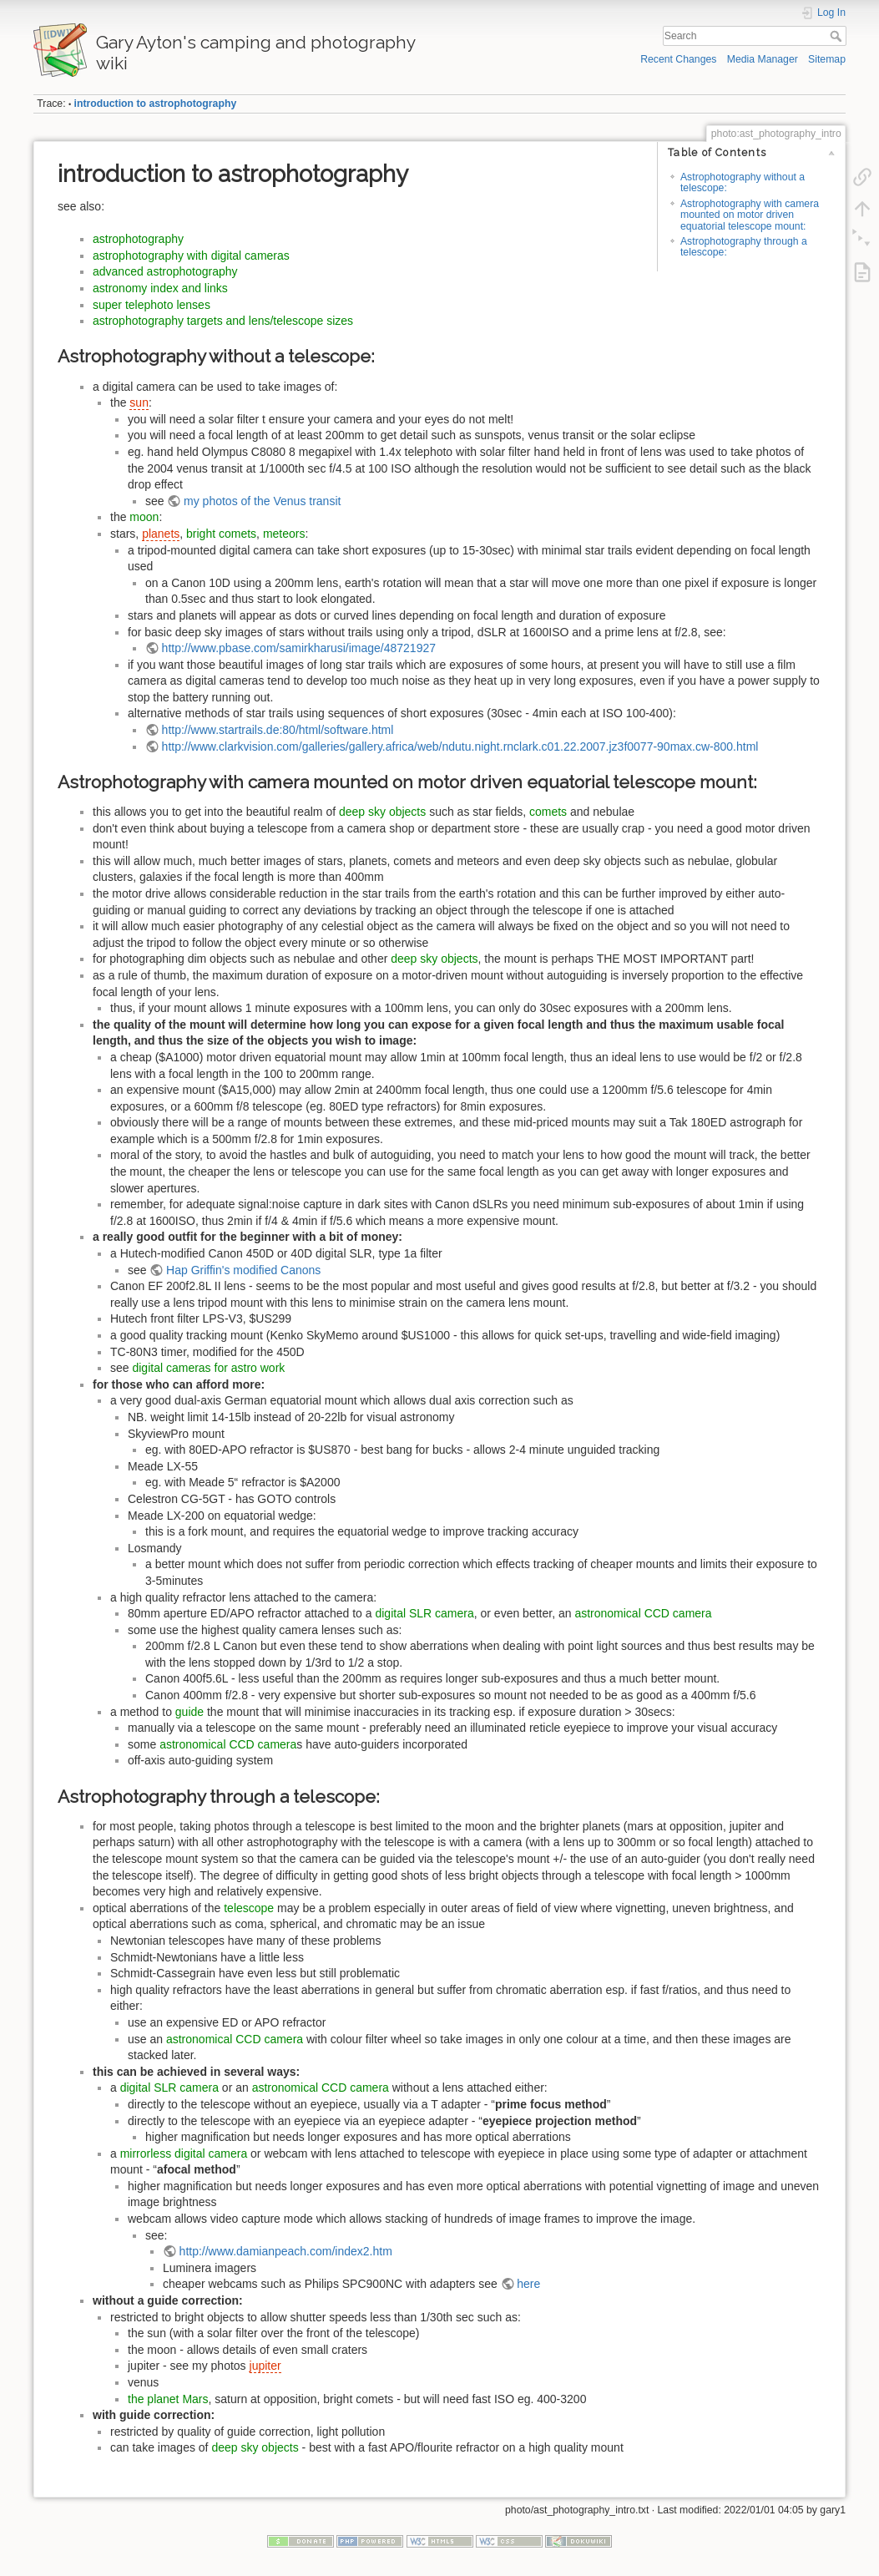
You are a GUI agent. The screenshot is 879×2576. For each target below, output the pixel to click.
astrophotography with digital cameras (191, 255)
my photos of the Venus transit (262, 501)
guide (189, 1711)
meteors (284, 533)
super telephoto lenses (151, 304)
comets (548, 811)
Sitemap (827, 59)
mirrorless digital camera (183, 2153)
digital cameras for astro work (208, 1367)
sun (139, 402)
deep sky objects (382, 811)
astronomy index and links (160, 288)
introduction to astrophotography (155, 103)
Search (838, 36)
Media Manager (762, 59)
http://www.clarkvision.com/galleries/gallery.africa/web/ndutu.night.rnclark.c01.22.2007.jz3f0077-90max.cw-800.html (460, 746)
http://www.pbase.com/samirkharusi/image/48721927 (299, 648)
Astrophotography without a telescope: (742, 182)
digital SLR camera (424, 1613)
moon (144, 517)
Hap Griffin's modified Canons (243, 1270)
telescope (249, 1908)
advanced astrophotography (165, 271)
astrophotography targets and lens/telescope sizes (223, 320)
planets (160, 533)
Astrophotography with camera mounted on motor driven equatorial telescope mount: (749, 215)
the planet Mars (168, 2399)
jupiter (265, 2365)
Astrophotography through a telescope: (743, 246)
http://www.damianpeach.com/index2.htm (285, 2251)
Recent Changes (678, 59)
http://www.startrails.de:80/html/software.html (278, 729)
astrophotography (138, 238)
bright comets (221, 533)
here (528, 2283)
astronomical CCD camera (642, 1613)
